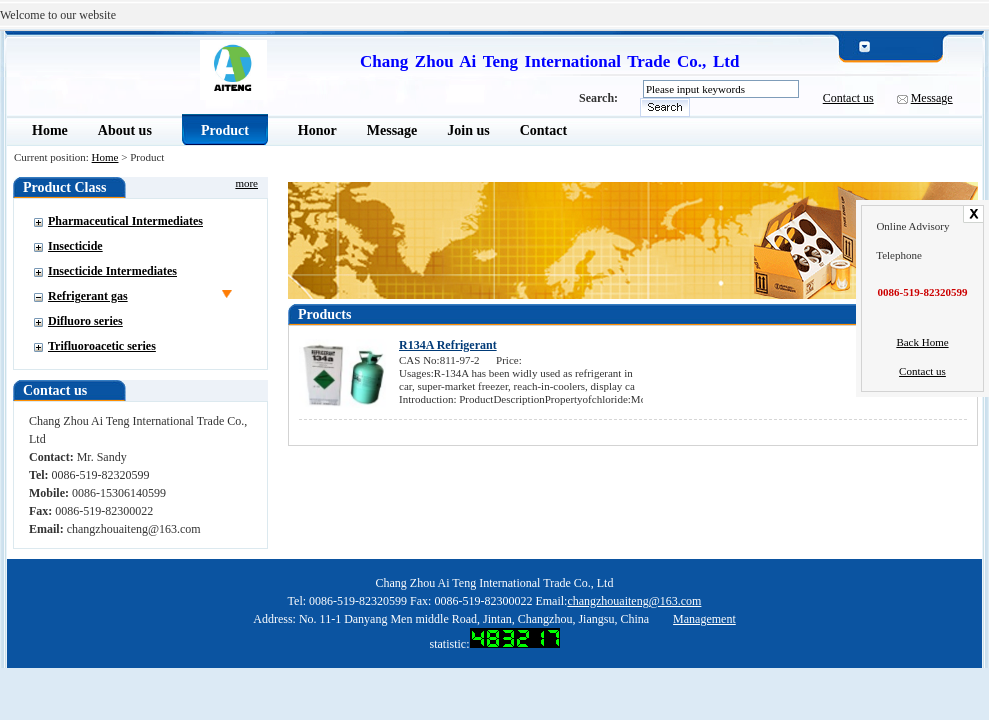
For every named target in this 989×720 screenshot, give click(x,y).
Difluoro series (85, 321)
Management (704, 619)
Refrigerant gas (88, 296)
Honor (317, 130)
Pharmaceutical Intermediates (125, 221)
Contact (543, 130)
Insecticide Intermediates (112, 271)
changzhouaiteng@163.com (634, 601)
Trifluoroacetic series (102, 346)
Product (225, 130)
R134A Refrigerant (448, 345)
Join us (468, 130)
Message (932, 98)
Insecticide (75, 246)
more (246, 183)
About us (125, 130)
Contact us (848, 98)
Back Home (922, 342)
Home (50, 130)
